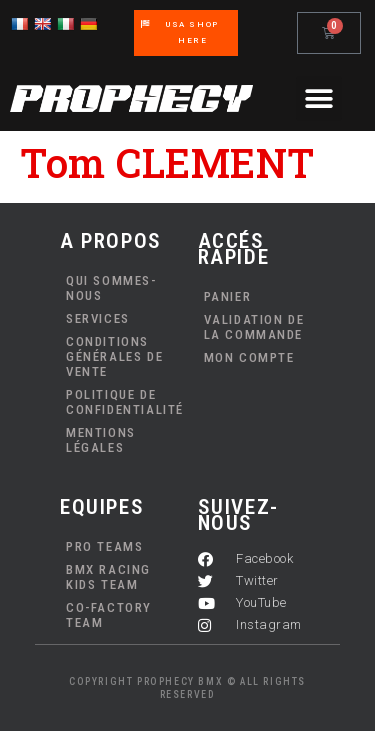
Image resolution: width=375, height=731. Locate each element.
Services (98, 318)
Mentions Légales (101, 440)
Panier (228, 296)
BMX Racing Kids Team (108, 577)
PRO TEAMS (104, 546)
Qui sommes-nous (111, 288)
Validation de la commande (254, 327)
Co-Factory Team (109, 615)
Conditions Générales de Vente (114, 356)
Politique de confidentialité (122, 402)
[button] (319, 98)
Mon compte (249, 357)
